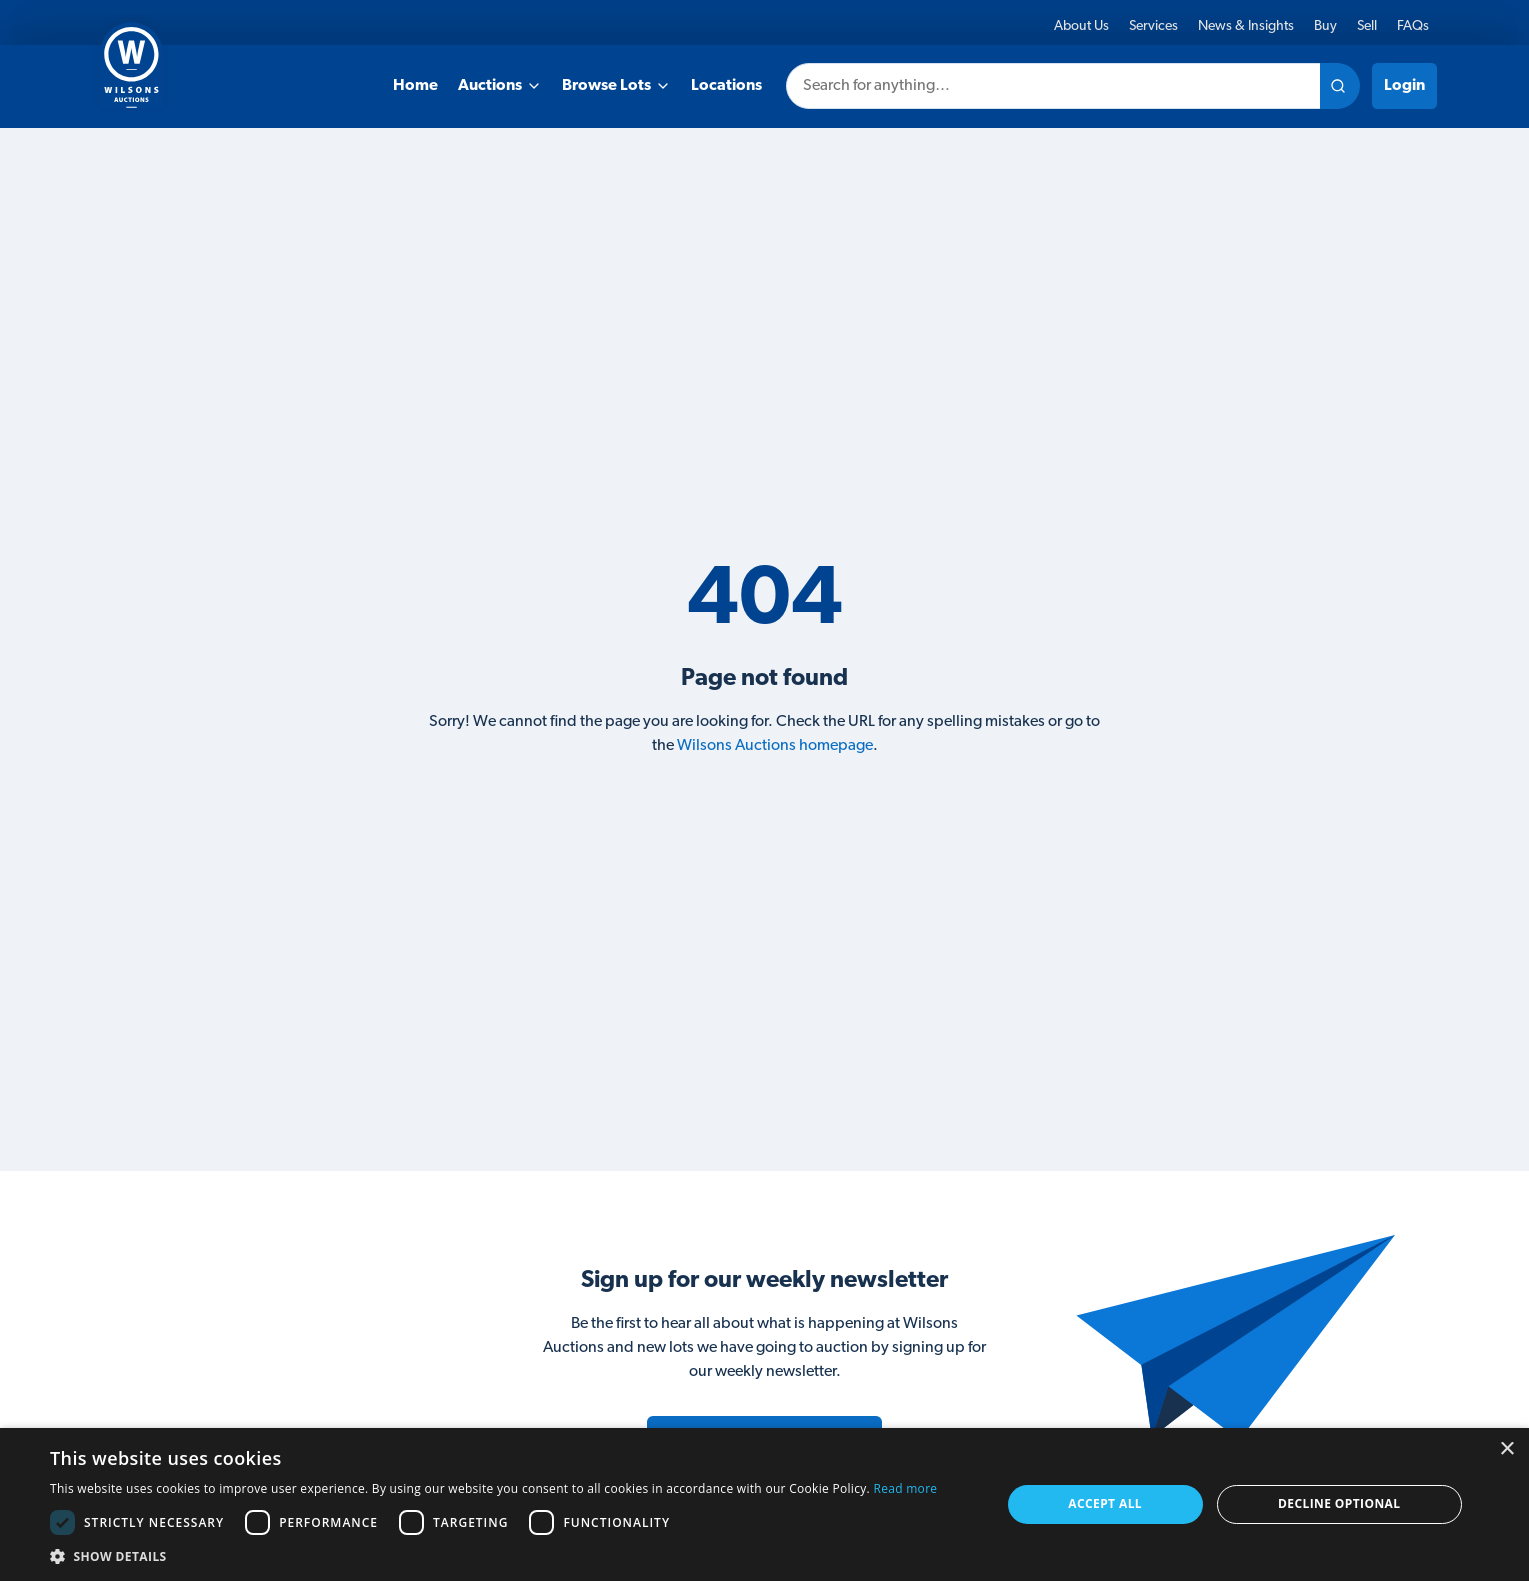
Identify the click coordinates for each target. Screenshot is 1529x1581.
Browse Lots (616, 86)
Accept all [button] (1105, 1503)
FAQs (1413, 26)
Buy (1325, 26)
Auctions (500, 86)
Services (1153, 26)
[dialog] (764, 1504)
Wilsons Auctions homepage (775, 746)
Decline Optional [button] (1339, 1503)
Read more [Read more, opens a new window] (905, 1488)
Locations (726, 86)
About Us (1081, 26)
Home (415, 86)
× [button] (1506, 1449)
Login (1404, 86)
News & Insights (1246, 26)
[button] (493, 1556)
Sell (1367, 26)
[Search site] (1340, 86)
